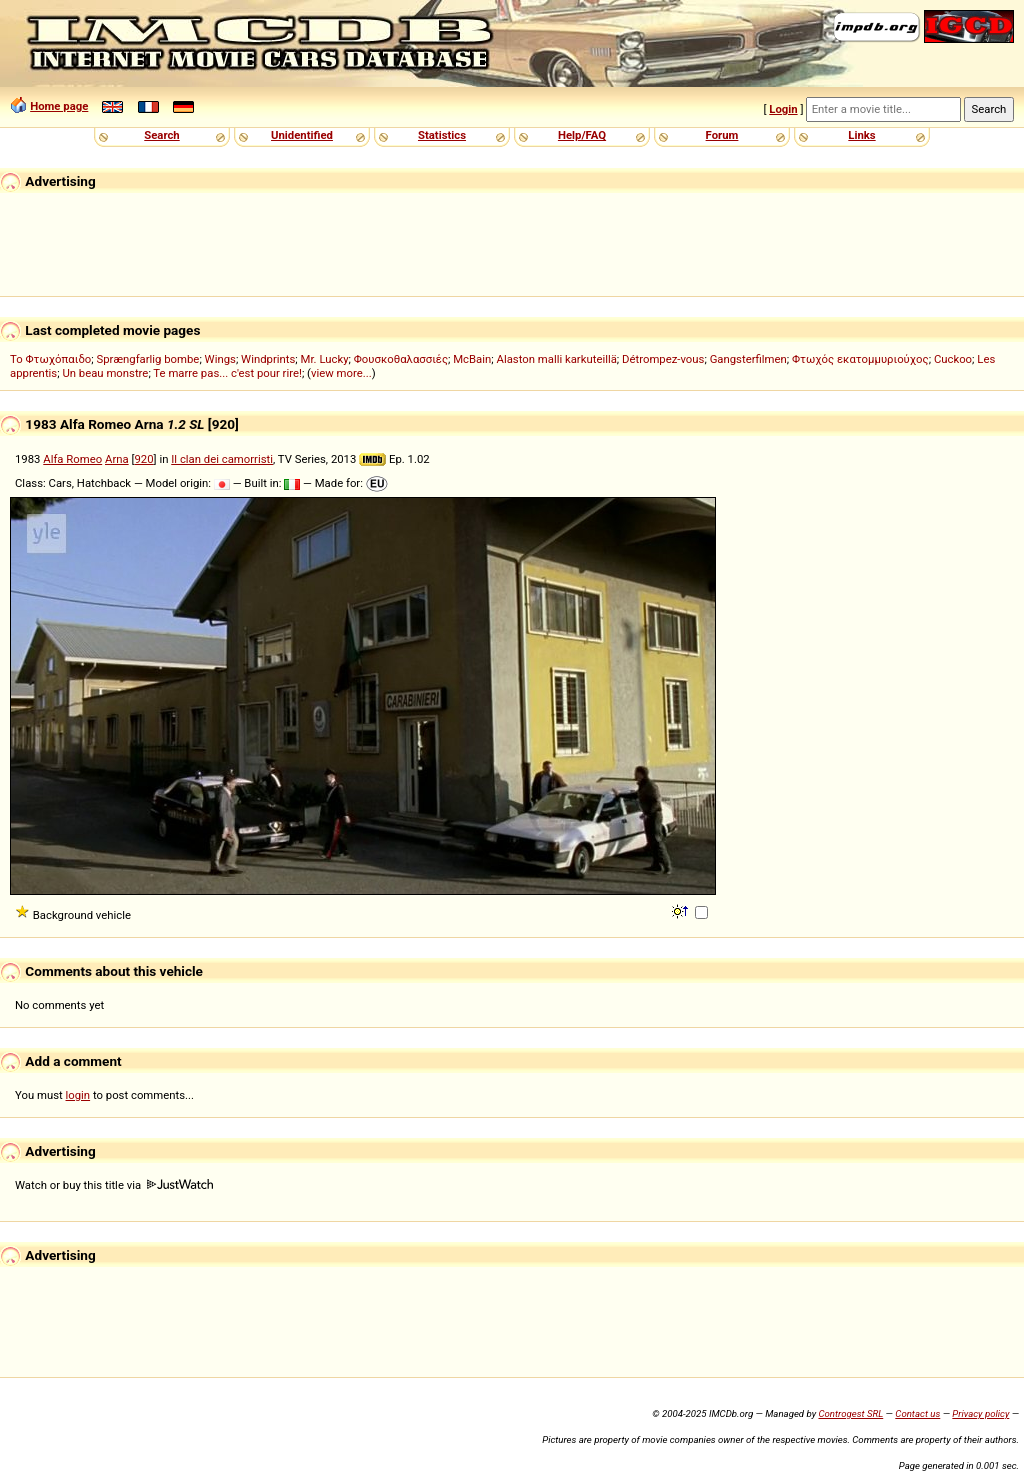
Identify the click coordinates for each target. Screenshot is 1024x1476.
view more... (341, 373)
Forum (722, 135)
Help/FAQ (582, 135)
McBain (472, 359)
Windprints (268, 359)
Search (161, 135)
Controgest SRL (850, 1413)
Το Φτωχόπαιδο (50, 359)
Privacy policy (980, 1413)
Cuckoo (953, 359)
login (78, 1095)
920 (143, 459)
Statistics (442, 135)
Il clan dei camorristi (222, 459)
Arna (117, 459)
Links (861, 135)
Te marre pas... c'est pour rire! (227, 373)
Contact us (917, 1413)
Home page (59, 106)
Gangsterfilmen (748, 359)
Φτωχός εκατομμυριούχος (860, 359)
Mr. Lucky (325, 359)
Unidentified (302, 135)
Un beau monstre (105, 373)
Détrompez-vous (663, 359)
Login (783, 109)
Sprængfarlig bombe (148, 359)
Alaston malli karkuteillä (557, 359)
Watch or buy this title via (114, 1185)
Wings (220, 359)
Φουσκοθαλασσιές (401, 359)
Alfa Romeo (72, 459)
